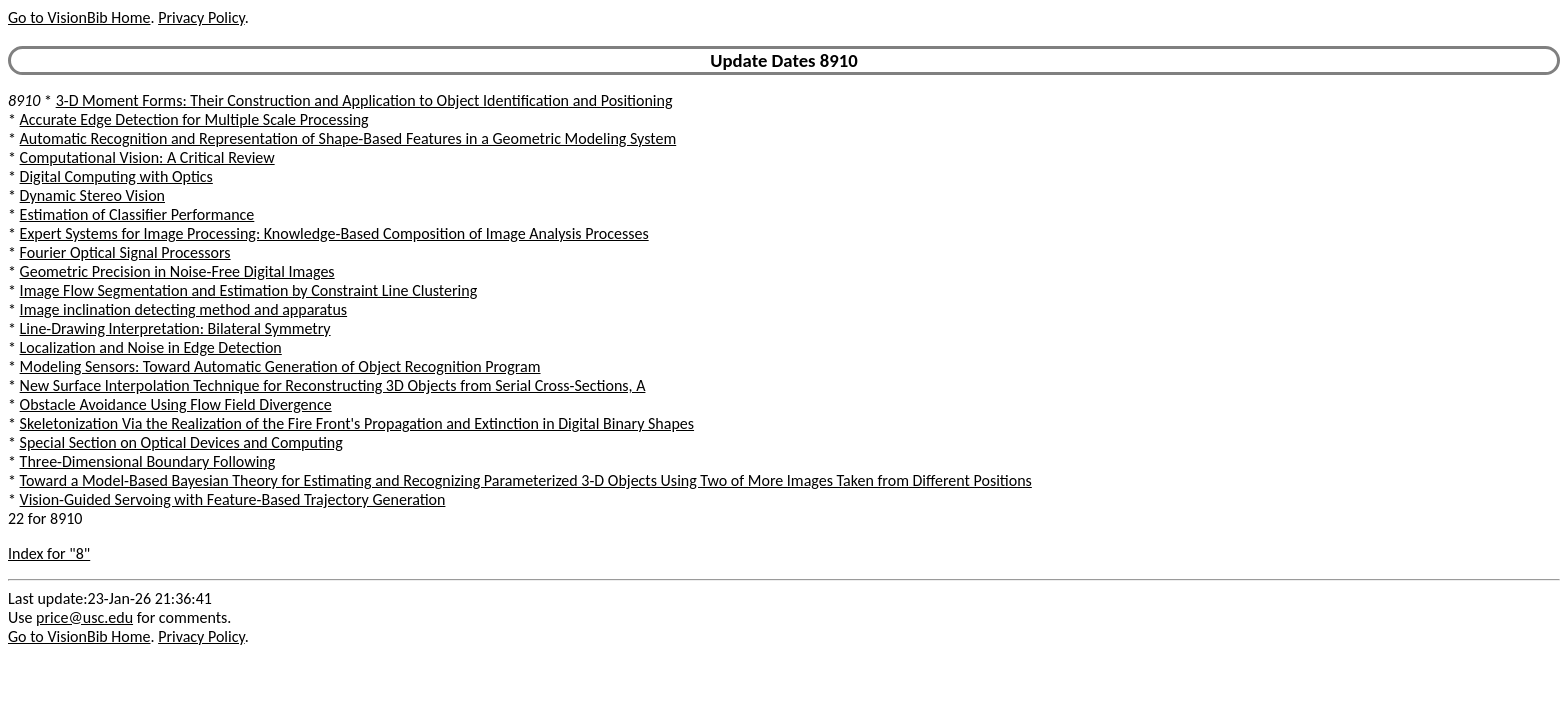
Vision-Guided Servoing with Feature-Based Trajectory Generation (233, 499)
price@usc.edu (84, 617)
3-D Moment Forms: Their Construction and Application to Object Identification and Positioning (364, 100)
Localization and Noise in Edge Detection (151, 347)
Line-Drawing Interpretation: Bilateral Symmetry (175, 328)
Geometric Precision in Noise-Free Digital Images (177, 271)
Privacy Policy (201, 17)
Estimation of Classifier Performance (137, 214)
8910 (24, 100)
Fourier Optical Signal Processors (125, 252)
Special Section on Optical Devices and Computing (181, 442)
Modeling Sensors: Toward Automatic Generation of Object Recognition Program (280, 366)
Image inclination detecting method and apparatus (184, 309)
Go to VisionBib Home (79, 17)
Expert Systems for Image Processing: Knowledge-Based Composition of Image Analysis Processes (334, 233)
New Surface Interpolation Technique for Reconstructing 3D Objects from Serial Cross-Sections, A (333, 385)
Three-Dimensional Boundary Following (148, 461)
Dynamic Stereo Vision (92, 195)
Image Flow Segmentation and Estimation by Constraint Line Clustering (249, 290)
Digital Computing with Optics (116, 176)
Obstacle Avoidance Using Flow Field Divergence (176, 404)
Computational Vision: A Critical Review (147, 157)
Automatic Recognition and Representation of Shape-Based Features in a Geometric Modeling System (348, 138)
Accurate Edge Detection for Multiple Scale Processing (194, 119)
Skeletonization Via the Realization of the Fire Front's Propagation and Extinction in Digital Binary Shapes (357, 423)
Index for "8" (49, 553)
